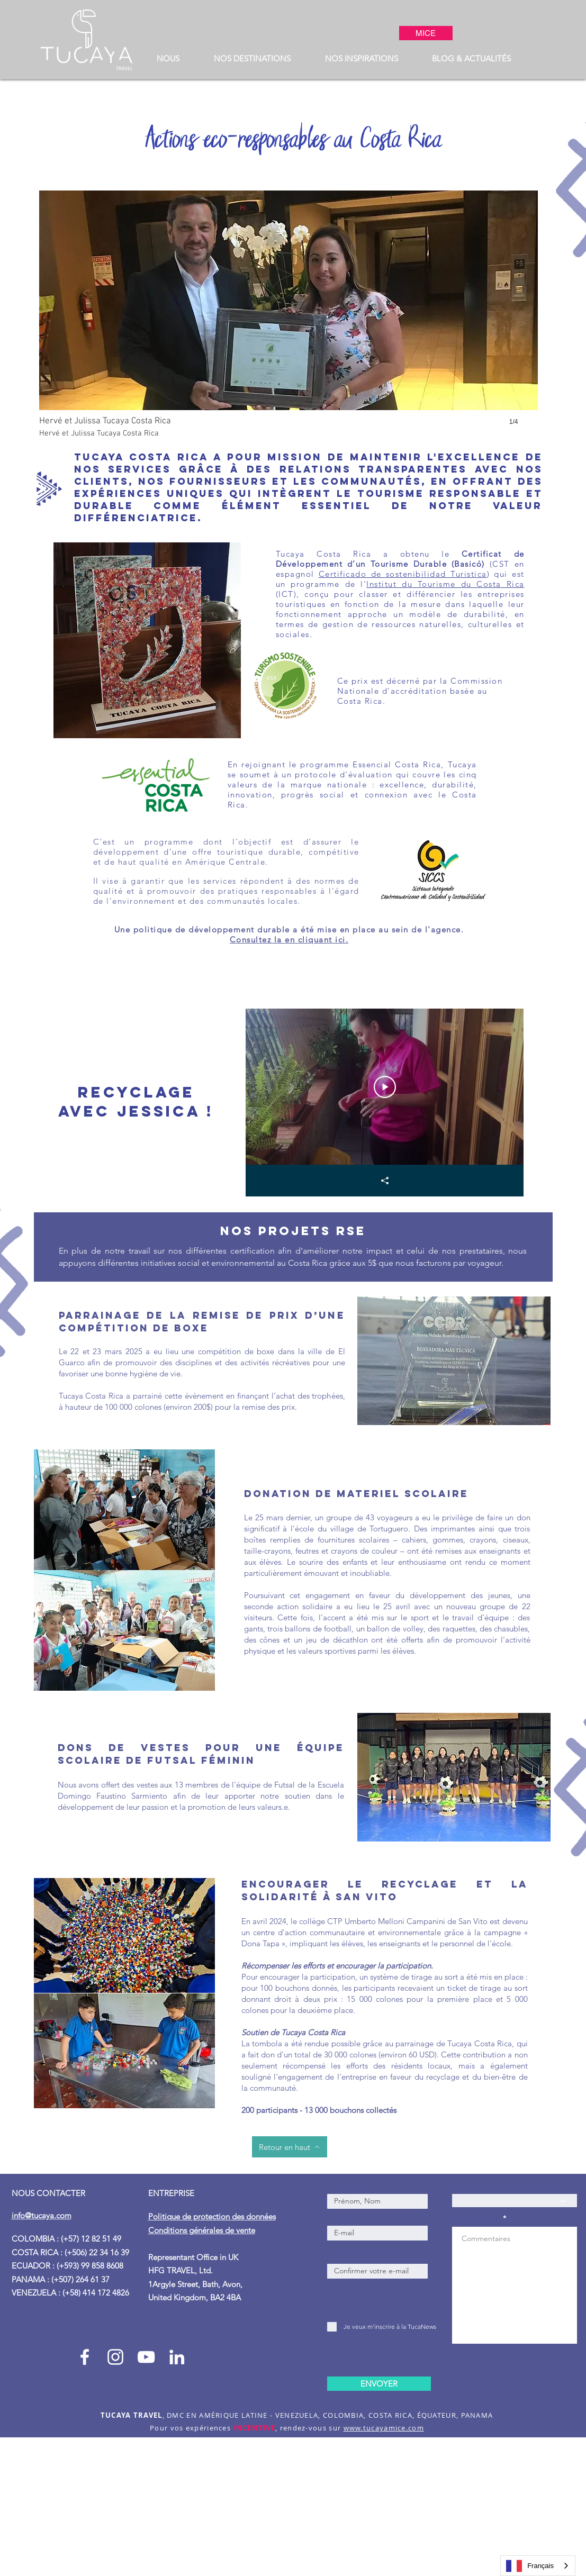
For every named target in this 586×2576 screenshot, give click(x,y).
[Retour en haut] (289, 2146)
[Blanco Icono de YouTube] (146, 2357)
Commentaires (476, 2218)
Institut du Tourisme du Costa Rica (445, 584)
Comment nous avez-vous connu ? (500, 2186)
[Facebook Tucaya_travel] (84, 2357)
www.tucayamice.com (384, 2428)
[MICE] (426, 33)
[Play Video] (384, 1087)
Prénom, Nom (347, 2186)
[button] (168, 58)
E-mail (336, 2218)
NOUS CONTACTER (48, 2193)
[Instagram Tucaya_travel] (115, 2357)
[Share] (384, 1180)
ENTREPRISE (172, 2193)
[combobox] (537, 2565)
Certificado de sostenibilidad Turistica (403, 574)
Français (530, 2566)
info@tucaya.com (41, 2215)
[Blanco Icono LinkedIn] (176, 2357)
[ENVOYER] (379, 2384)
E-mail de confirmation (359, 2253)
